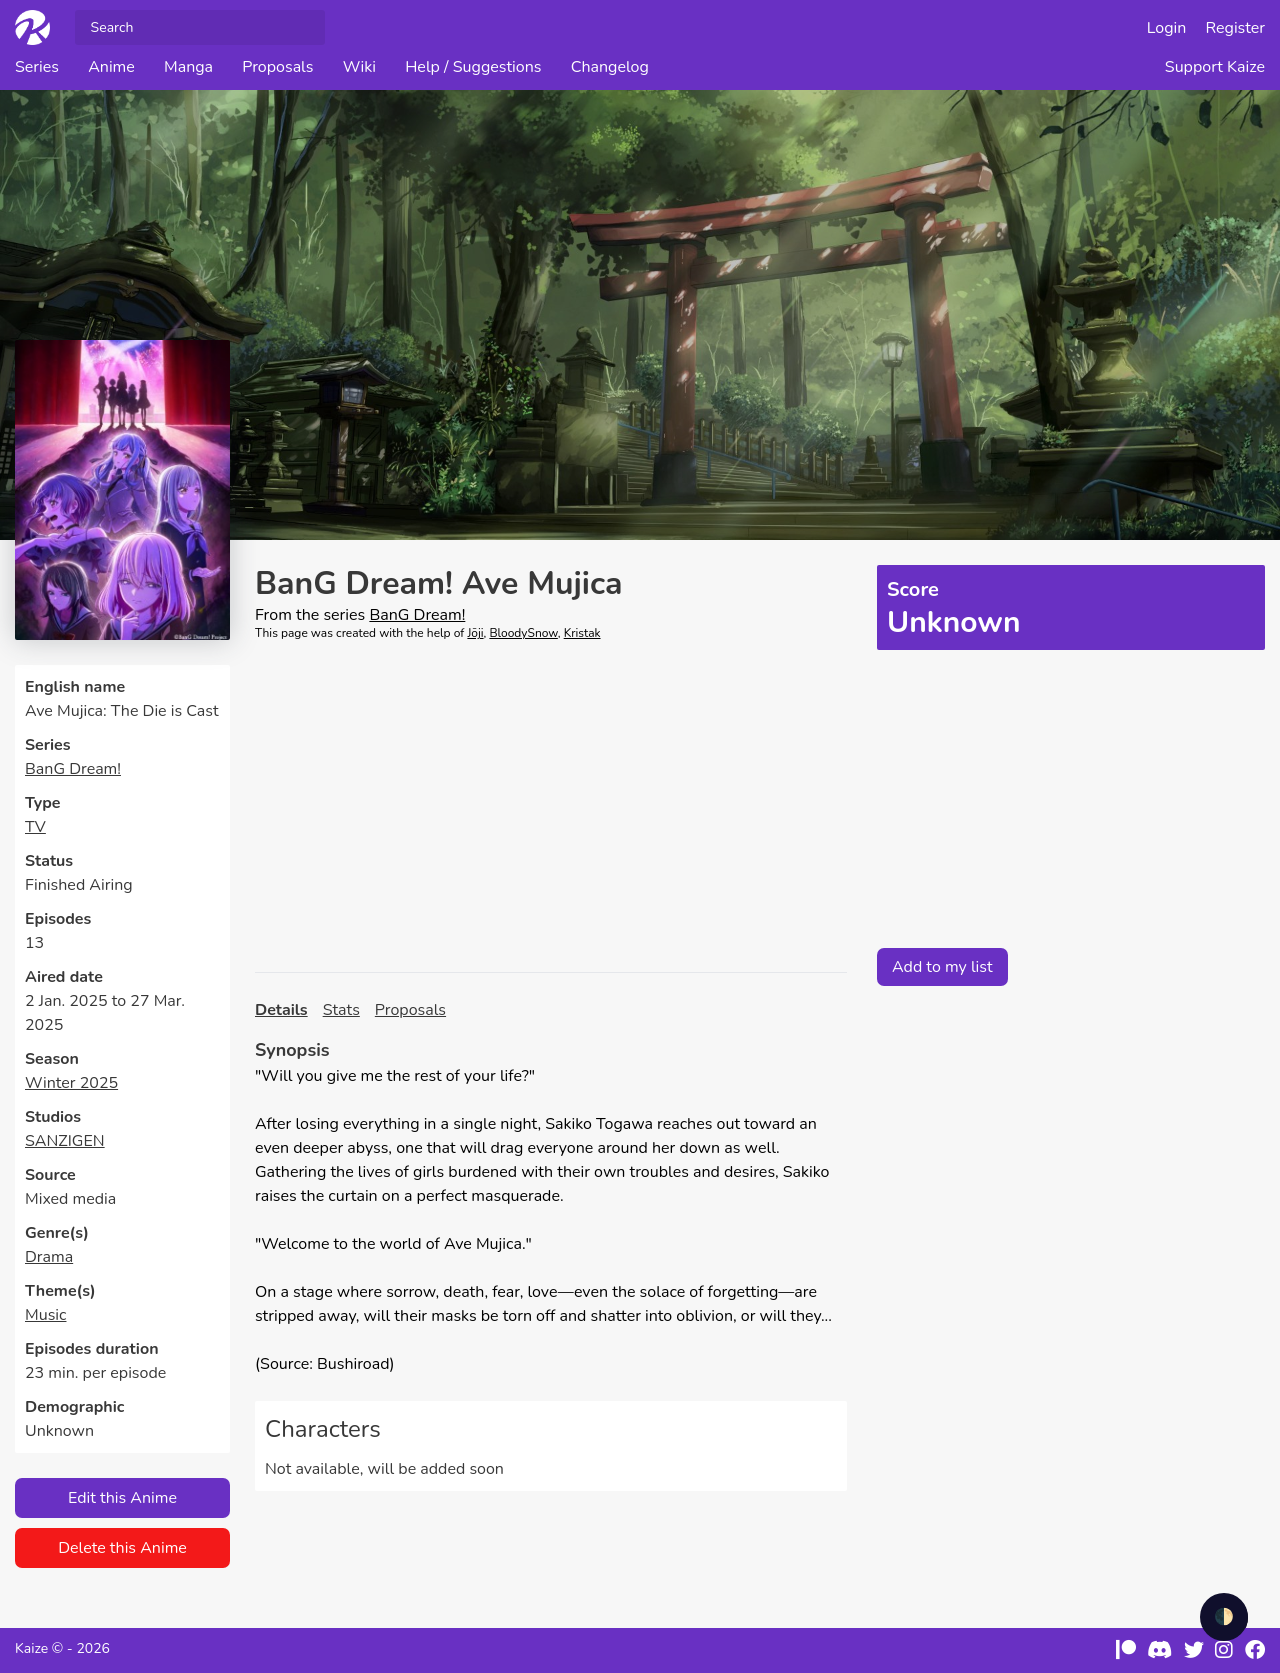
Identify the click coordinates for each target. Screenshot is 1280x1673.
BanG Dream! (73, 769)
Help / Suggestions (473, 67)
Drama (49, 1257)
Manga (188, 67)
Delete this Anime (122, 1548)
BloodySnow (523, 633)
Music (45, 1315)
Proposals (277, 67)
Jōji (475, 633)
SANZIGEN (65, 1141)
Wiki (359, 67)
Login (1167, 28)
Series (37, 67)
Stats (341, 1010)
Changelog (610, 67)
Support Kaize (1215, 67)
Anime (111, 67)
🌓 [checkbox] (1224, 1617)
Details (281, 1010)
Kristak (582, 633)
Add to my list (942, 967)
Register (1236, 28)
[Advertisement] (551, 807)
